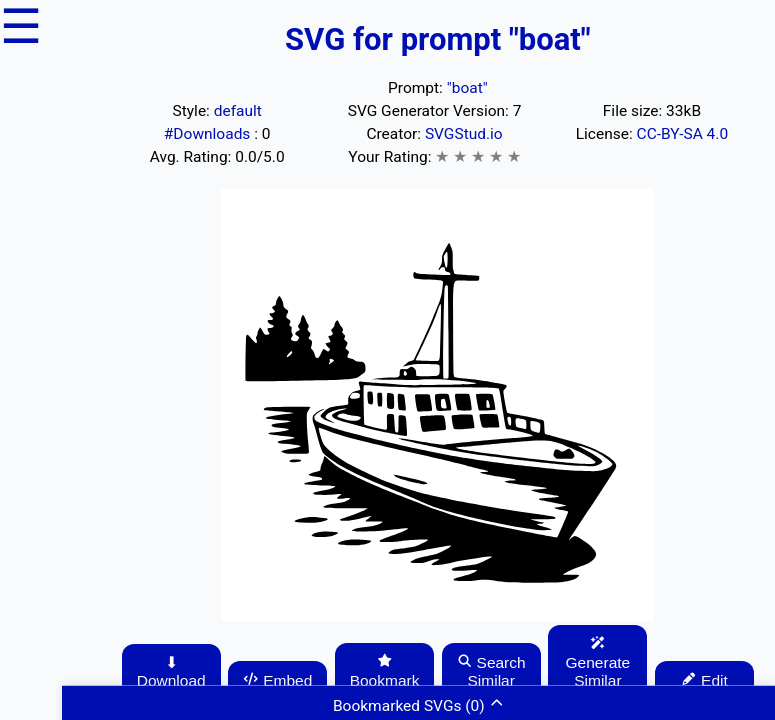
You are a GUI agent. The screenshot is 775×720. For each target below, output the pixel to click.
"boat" (467, 88)
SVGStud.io (464, 134)
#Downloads (209, 134)
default (238, 111)
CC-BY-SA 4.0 (683, 134)
